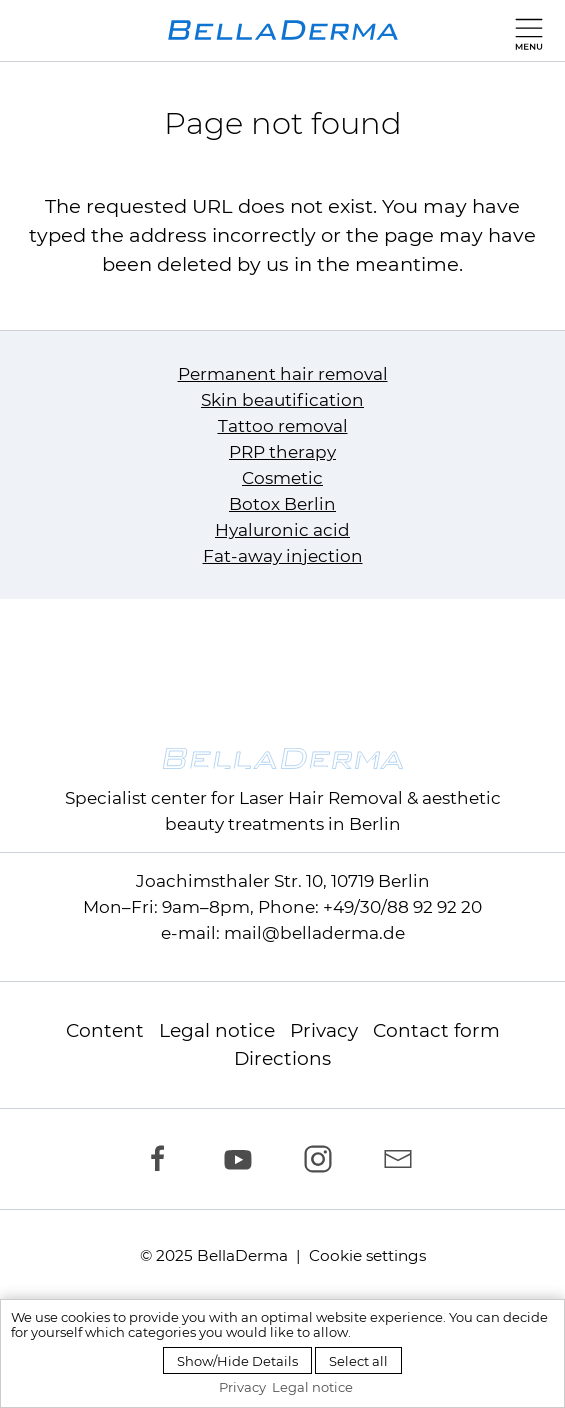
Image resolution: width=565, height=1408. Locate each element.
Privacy (324, 1030)
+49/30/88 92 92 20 (402, 907)
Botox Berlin (282, 504)
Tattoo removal (283, 426)
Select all (358, 1361)
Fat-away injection (283, 556)
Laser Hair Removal (321, 798)
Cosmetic (282, 478)
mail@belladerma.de (314, 933)
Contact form (436, 1030)
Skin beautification (282, 400)
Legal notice (217, 1030)
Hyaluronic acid (282, 530)
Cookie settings (367, 1255)
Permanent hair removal (283, 374)
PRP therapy (282, 452)
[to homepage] (283, 30)
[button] (524, 30)
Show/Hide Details (237, 1361)
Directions (282, 1058)
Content (105, 1030)
